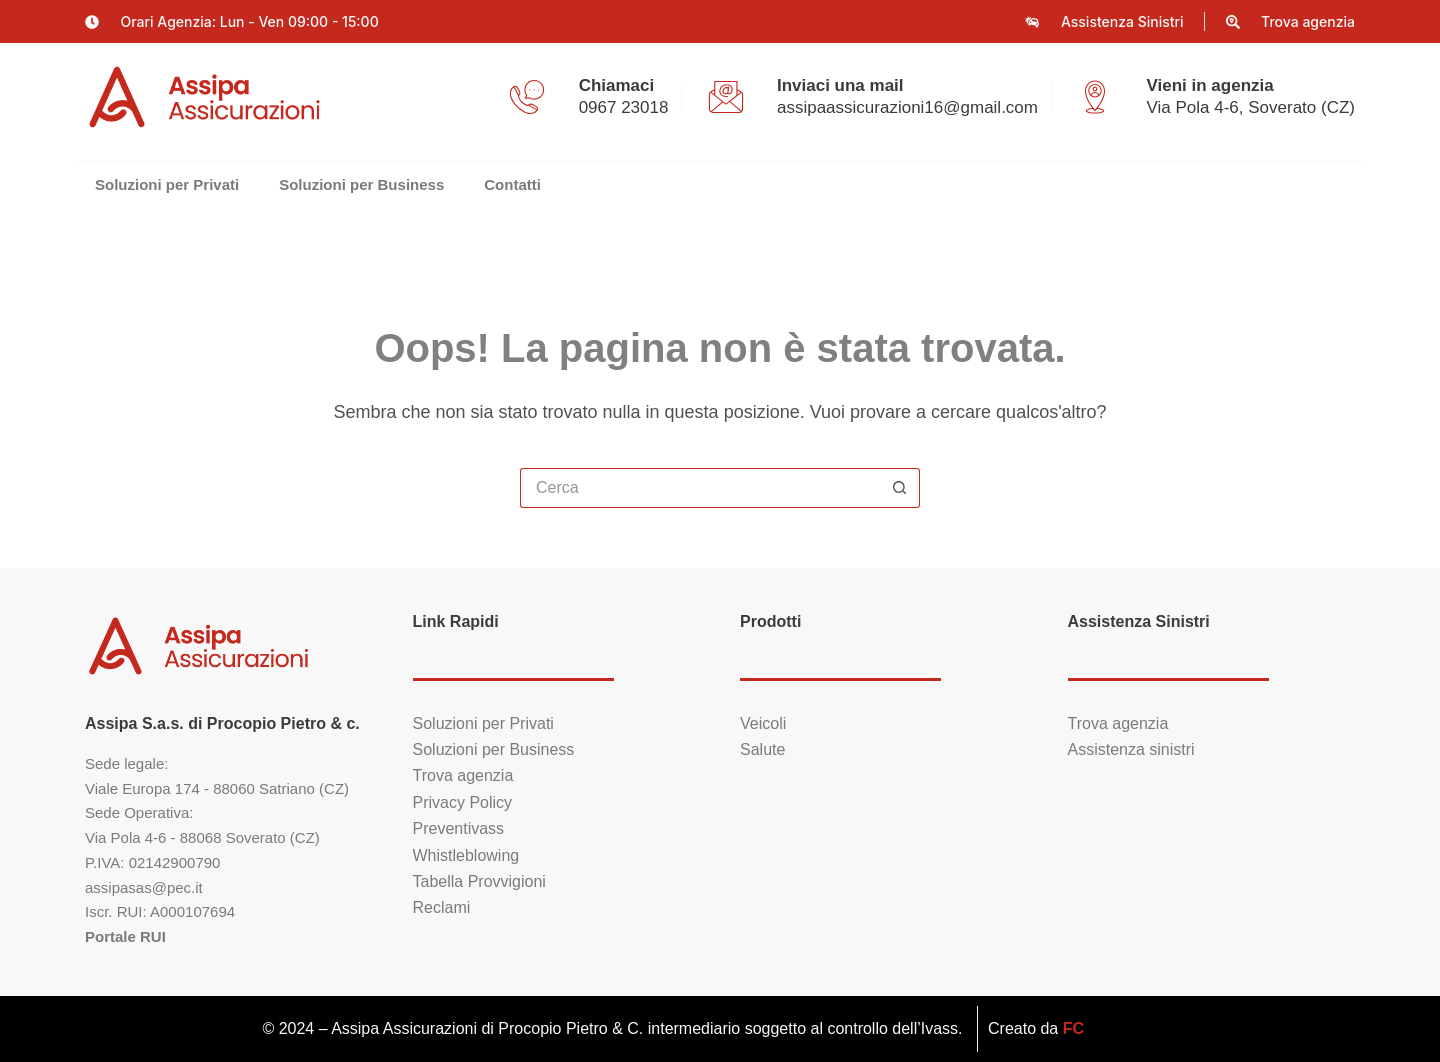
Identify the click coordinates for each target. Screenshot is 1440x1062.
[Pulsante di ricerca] (900, 488)
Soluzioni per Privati (167, 184)
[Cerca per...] (700, 488)
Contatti (512, 184)
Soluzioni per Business (361, 184)
